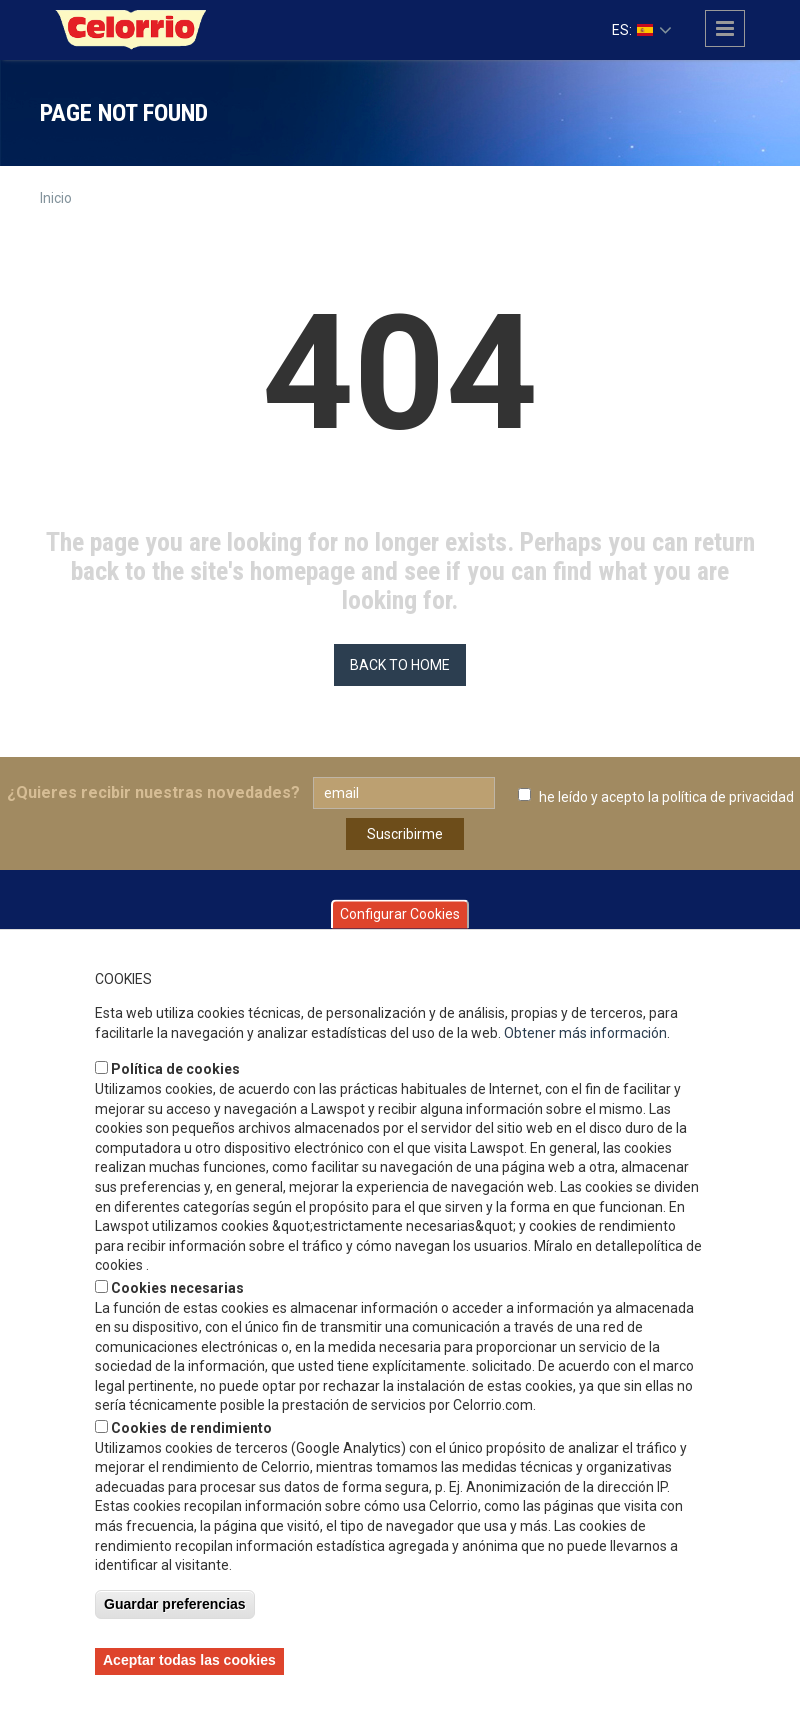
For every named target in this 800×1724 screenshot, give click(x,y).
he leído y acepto (666, 797)
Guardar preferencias (175, 1604)
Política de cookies (175, 1069)
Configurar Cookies (400, 914)
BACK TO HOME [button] (400, 665)
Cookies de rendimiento (191, 1428)
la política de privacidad (721, 797)
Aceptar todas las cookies (189, 1660)
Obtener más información (585, 1033)
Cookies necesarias (177, 1288)
